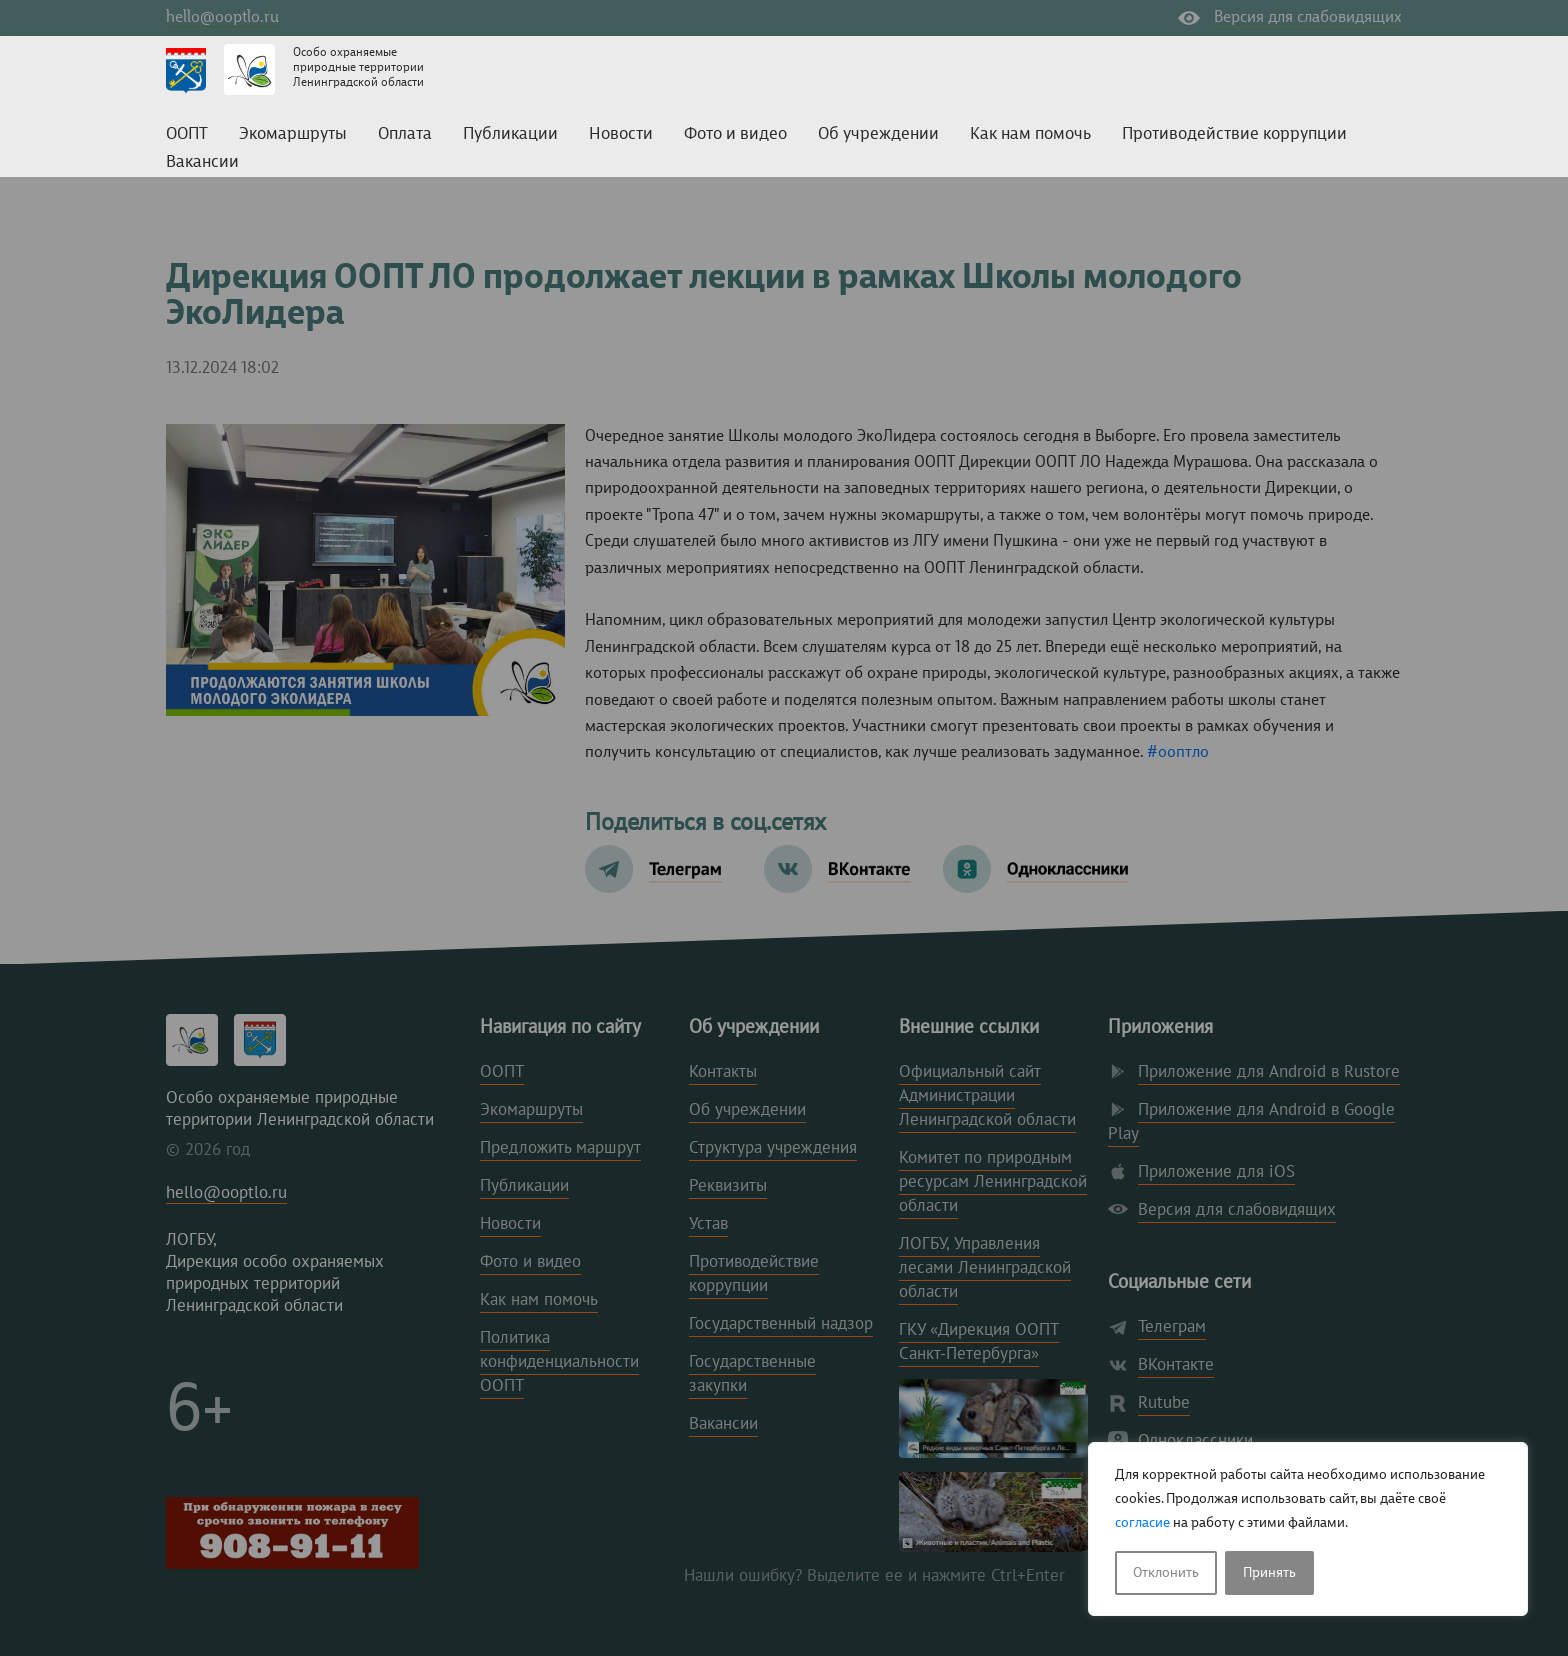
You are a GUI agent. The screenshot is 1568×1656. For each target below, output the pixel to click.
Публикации (510, 134)
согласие (1142, 1523)
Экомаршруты (293, 134)
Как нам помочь (1030, 134)
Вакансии (202, 162)
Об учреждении (878, 134)
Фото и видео (735, 134)
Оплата (405, 134)
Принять (1269, 1573)
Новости (621, 134)
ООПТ (187, 134)
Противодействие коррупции (1234, 134)
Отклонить (1166, 1573)
